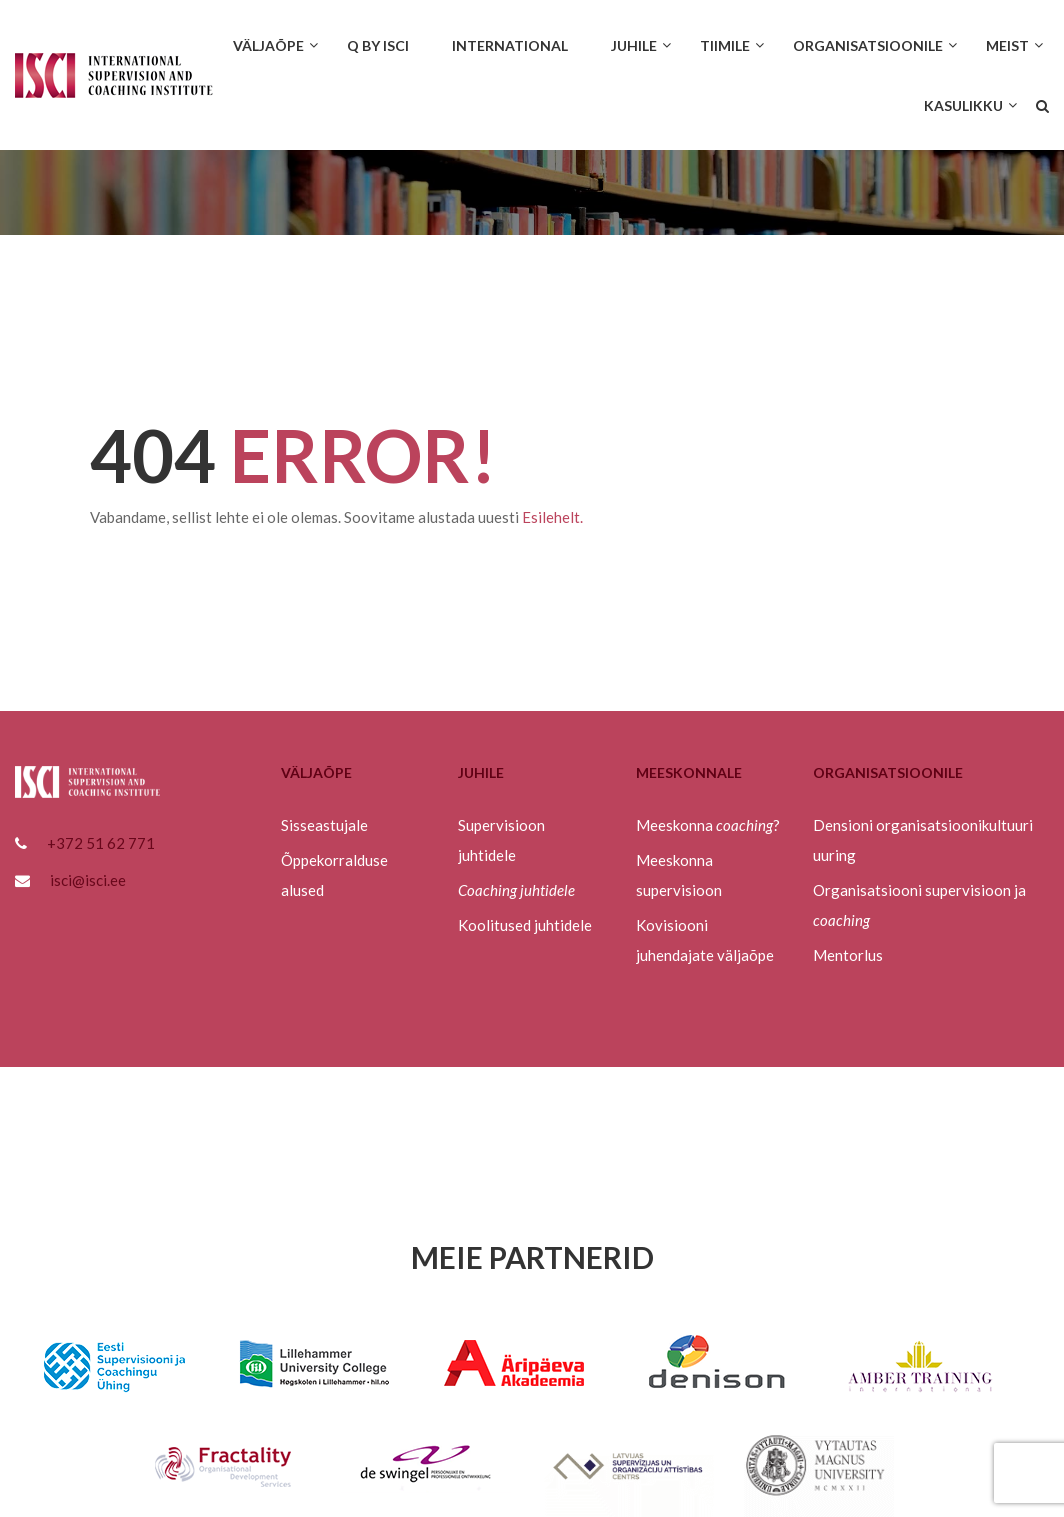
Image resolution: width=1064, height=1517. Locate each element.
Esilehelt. (552, 517)
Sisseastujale (324, 825)
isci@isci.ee (88, 880)
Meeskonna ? (708, 825)
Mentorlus (848, 955)
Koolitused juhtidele (525, 925)
